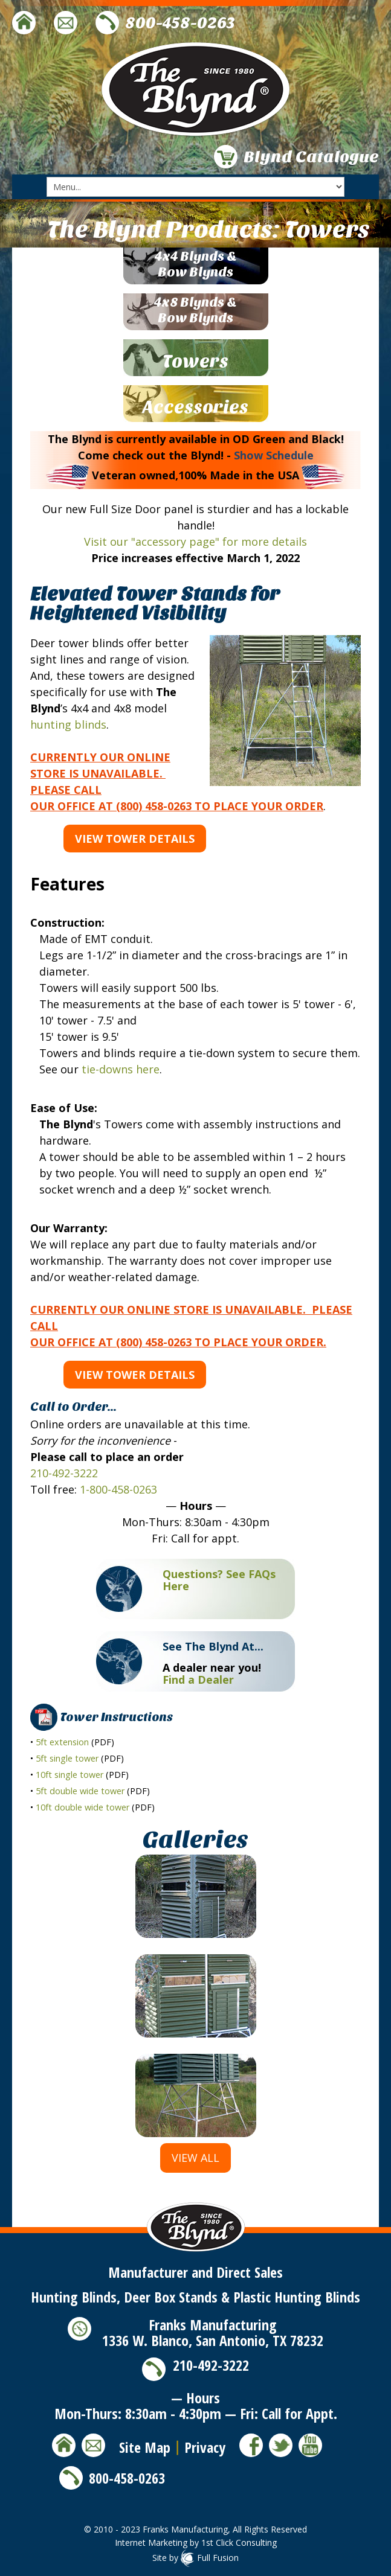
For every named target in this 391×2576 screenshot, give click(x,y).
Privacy (204, 2447)
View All (195, 2157)
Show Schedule (274, 455)
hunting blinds (68, 724)
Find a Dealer (198, 1679)
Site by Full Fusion (195, 2557)
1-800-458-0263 (118, 1489)
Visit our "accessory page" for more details (195, 541)
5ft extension (62, 1742)
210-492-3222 (64, 1473)
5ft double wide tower (80, 1791)
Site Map (144, 2447)
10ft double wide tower (82, 1807)
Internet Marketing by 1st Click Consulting (196, 2542)
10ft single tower (69, 1774)
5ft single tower (67, 1758)
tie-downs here (121, 1069)
